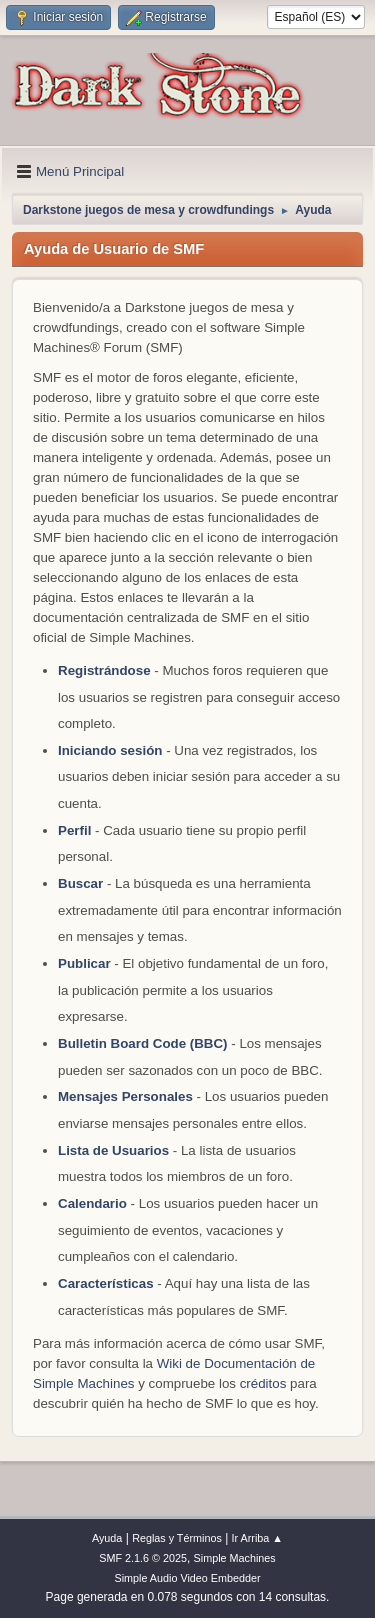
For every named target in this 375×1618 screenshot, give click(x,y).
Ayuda (107, 1538)
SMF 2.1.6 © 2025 (143, 1558)
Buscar (80, 883)
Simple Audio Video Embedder (187, 1578)
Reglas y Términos (177, 1538)
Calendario (92, 1203)
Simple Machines (235, 1558)
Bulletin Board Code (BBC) (144, 1043)
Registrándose (104, 670)
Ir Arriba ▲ (257, 1538)
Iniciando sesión (110, 750)
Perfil (74, 830)
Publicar (84, 963)
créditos (263, 1383)
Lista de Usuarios (113, 1150)
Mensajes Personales (125, 1096)
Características (106, 1283)
